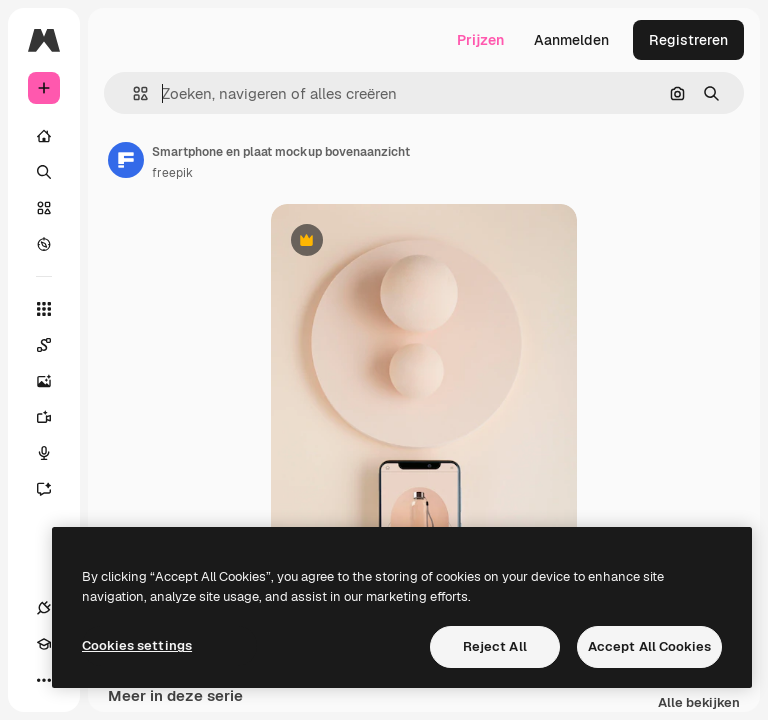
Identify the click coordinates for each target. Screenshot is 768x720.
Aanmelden (571, 40)
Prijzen (480, 40)
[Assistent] (54, 489)
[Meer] (44, 680)
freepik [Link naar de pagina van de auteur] (172, 173)
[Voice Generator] (54, 453)
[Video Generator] (54, 417)
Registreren (688, 40)
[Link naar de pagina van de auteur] (126, 160)
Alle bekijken (699, 703)
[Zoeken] (44, 172)
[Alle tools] (44, 309)
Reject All (495, 646)
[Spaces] (54, 345)
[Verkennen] (44, 244)
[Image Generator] (54, 381)
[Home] (44, 136)
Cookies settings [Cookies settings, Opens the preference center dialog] (137, 645)
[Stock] (44, 208)
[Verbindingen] (44, 608)
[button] (132, 93)
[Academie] (44, 644)
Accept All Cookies (649, 646)
